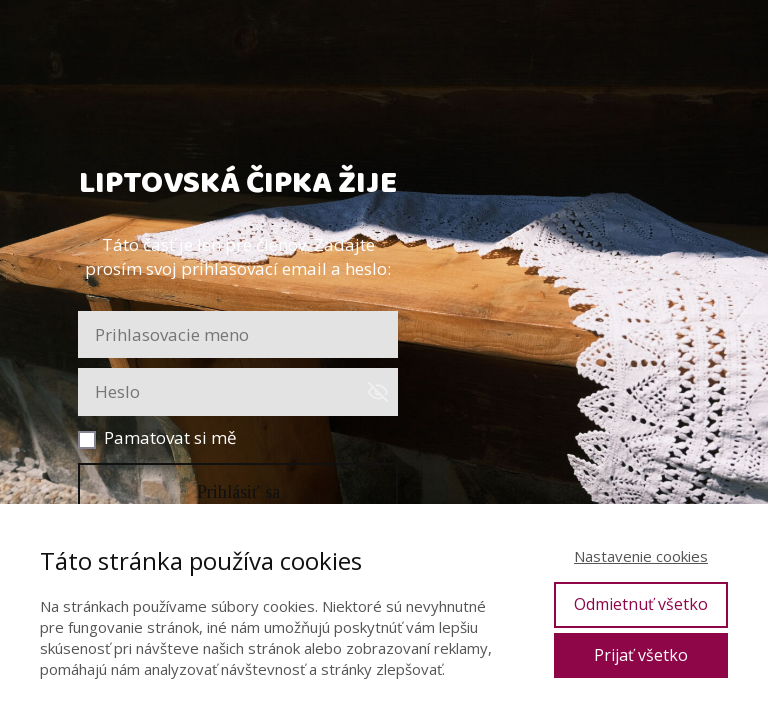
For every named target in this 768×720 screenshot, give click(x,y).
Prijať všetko (641, 655)
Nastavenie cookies (641, 556)
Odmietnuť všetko (641, 604)
